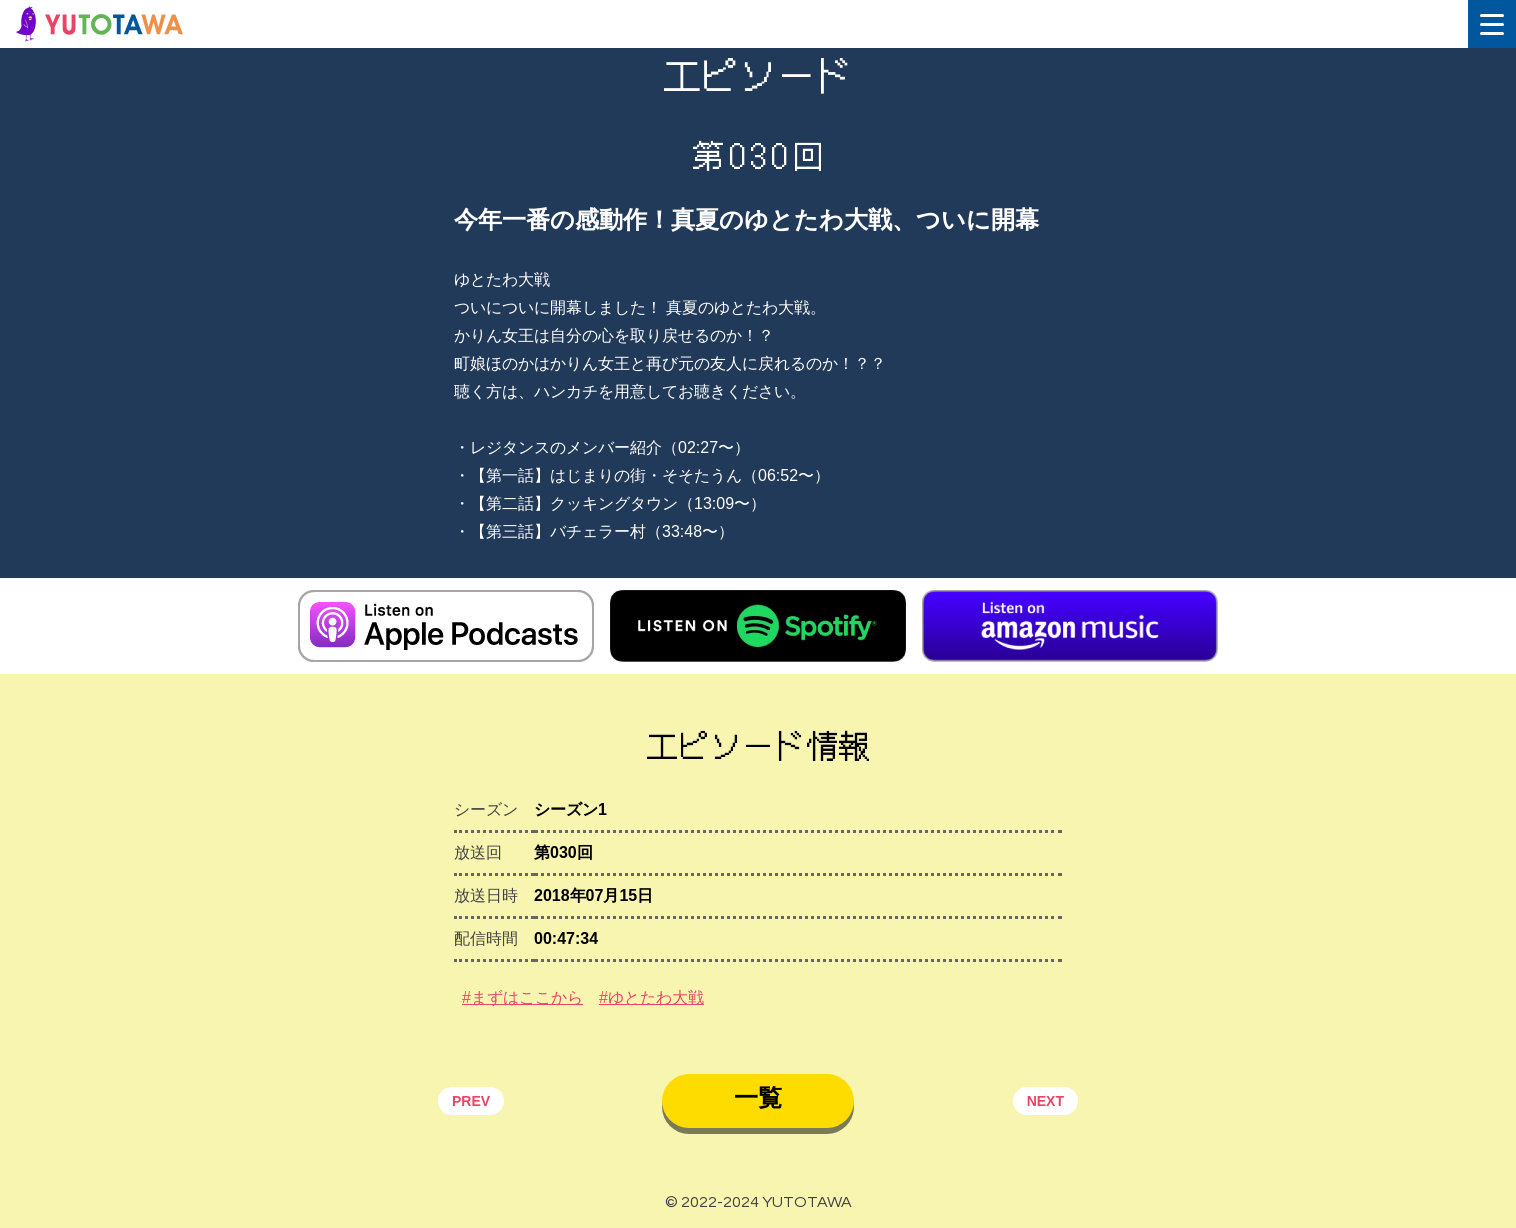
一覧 (758, 1097)
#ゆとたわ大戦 (651, 997)
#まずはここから (522, 997)
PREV (471, 1101)
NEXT (1045, 1101)
